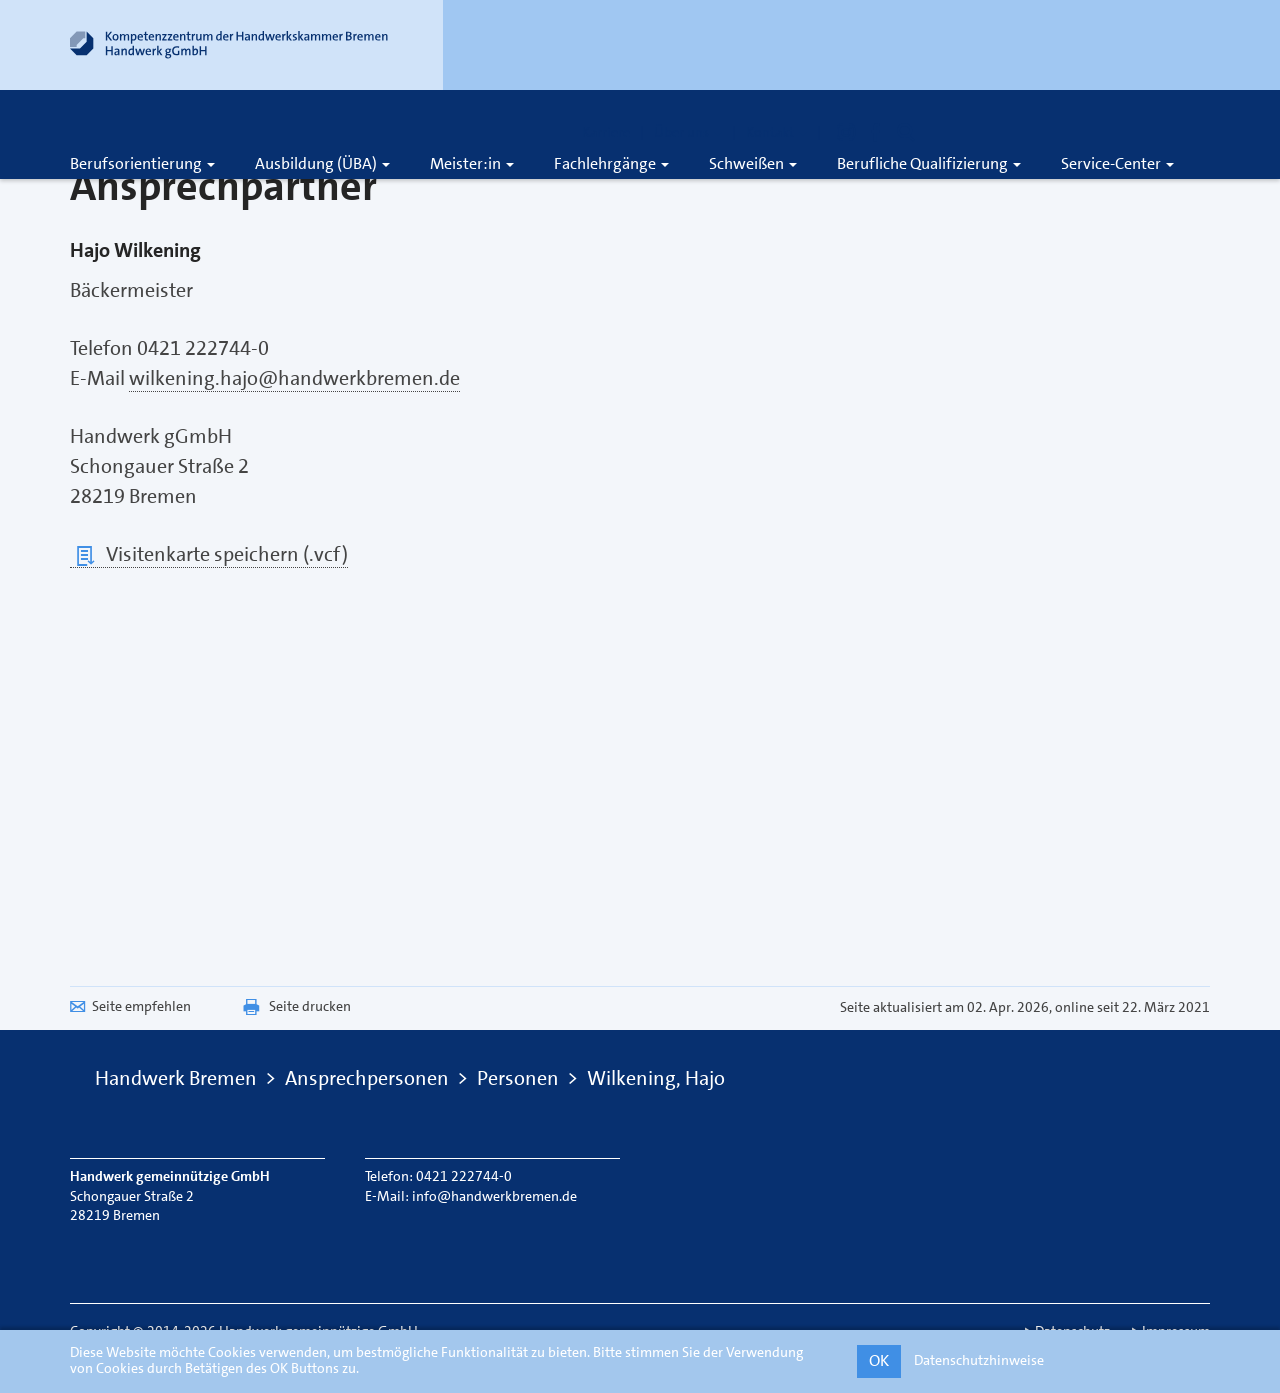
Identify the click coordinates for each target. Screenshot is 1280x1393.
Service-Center (1117, 163)
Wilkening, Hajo (656, 1078)
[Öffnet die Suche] (906, 132)
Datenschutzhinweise (979, 1360)
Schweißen (753, 163)
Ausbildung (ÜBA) (322, 163)
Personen (518, 1078)
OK (879, 1360)
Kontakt (776, 132)
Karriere (606, 132)
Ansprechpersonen (367, 1078)
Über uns (688, 132)
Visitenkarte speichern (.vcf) (209, 554)
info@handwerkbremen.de (494, 1196)
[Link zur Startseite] (230, 49)
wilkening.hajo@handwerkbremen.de (294, 378)
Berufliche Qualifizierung (929, 163)
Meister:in (472, 163)
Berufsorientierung (142, 163)
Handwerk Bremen (176, 1078)
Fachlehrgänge (611, 163)
